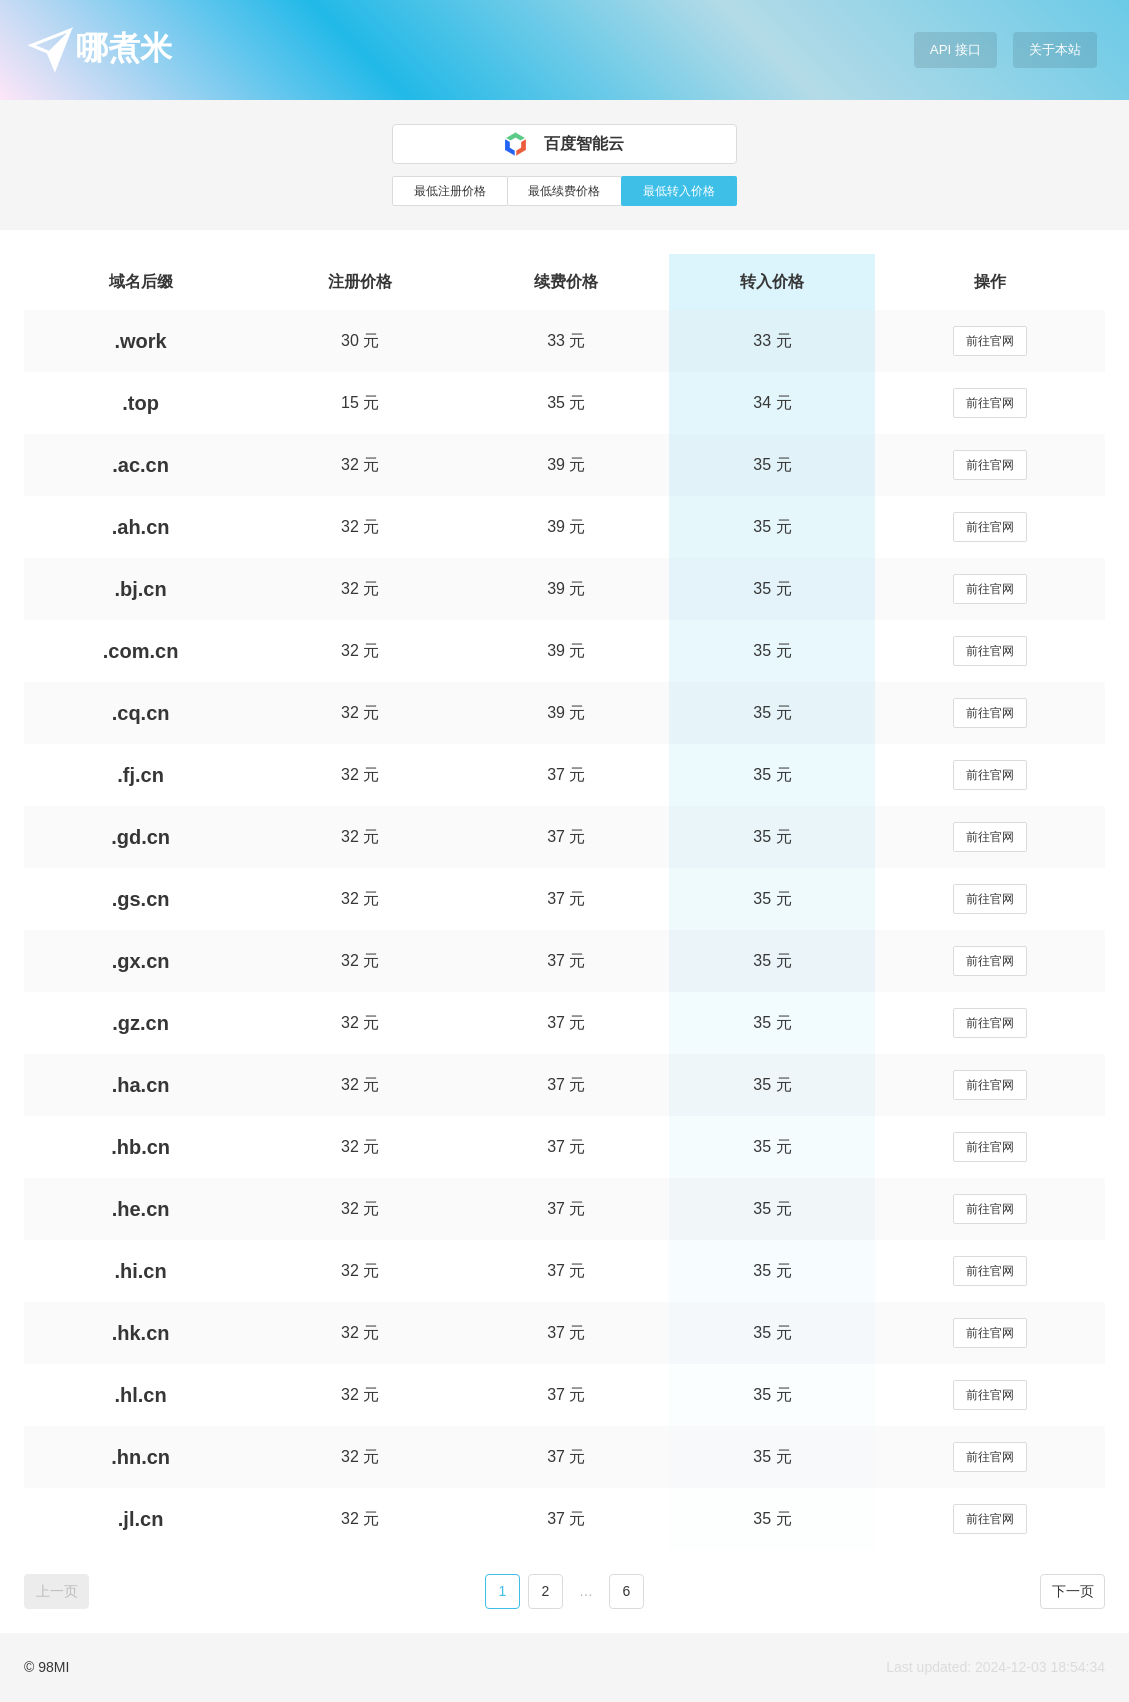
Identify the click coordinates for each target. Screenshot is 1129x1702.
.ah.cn (141, 527)
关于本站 (1055, 49)
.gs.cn (141, 899)
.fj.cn (140, 775)
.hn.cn (140, 1457)
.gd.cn (140, 837)
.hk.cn (141, 1333)
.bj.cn (140, 589)
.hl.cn (140, 1395)
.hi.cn (140, 1271)
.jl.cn (141, 1519)
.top (140, 403)
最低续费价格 (564, 191)
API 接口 (955, 49)
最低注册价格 (450, 191)
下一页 (1073, 1591)
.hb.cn (140, 1147)
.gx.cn (141, 961)
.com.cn (141, 651)
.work (140, 341)
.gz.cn (140, 1023)
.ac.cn (140, 465)
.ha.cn (141, 1085)
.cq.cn (141, 713)
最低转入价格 (679, 191)
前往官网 (990, 341)
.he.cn (141, 1209)
